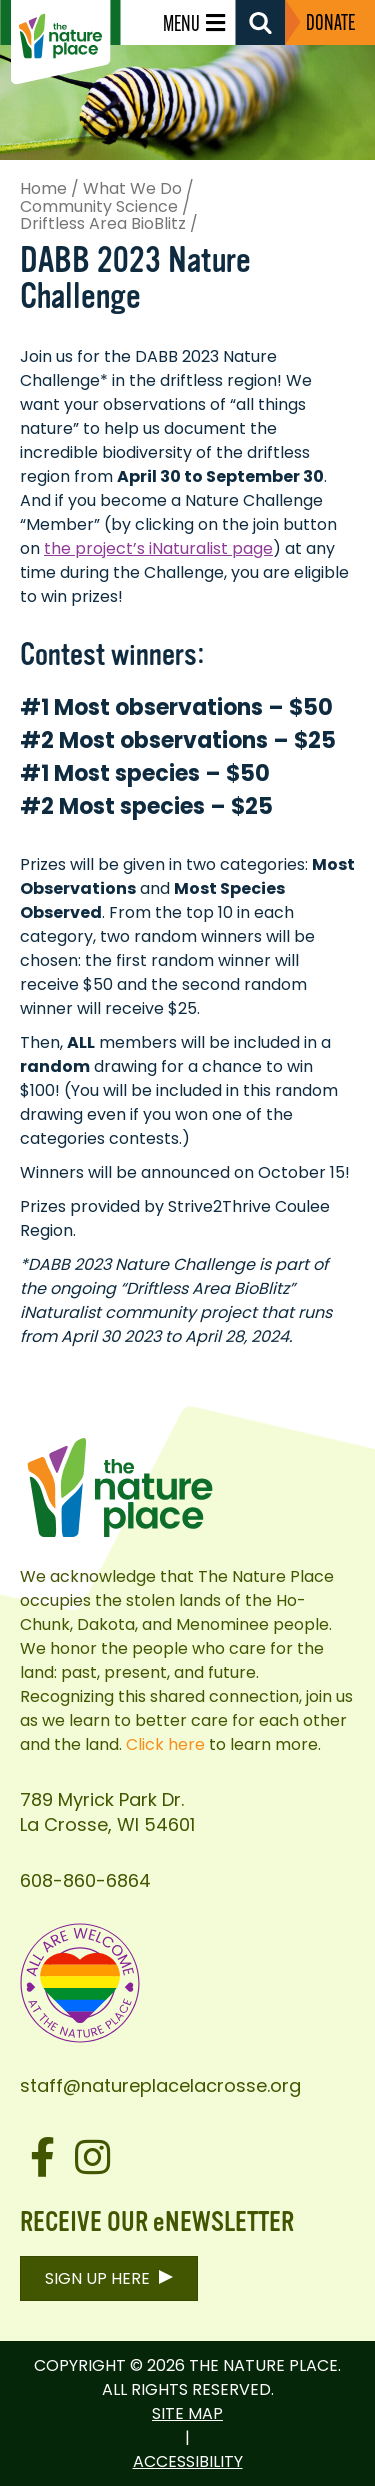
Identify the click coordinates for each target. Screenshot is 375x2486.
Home (43, 189)
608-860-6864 (85, 1880)
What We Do (132, 189)
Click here (165, 1744)
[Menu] (199, 22)
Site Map (187, 2413)
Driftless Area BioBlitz (103, 224)
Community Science (99, 207)
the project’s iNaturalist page (158, 548)
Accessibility (188, 2461)
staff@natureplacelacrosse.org (160, 2085)
